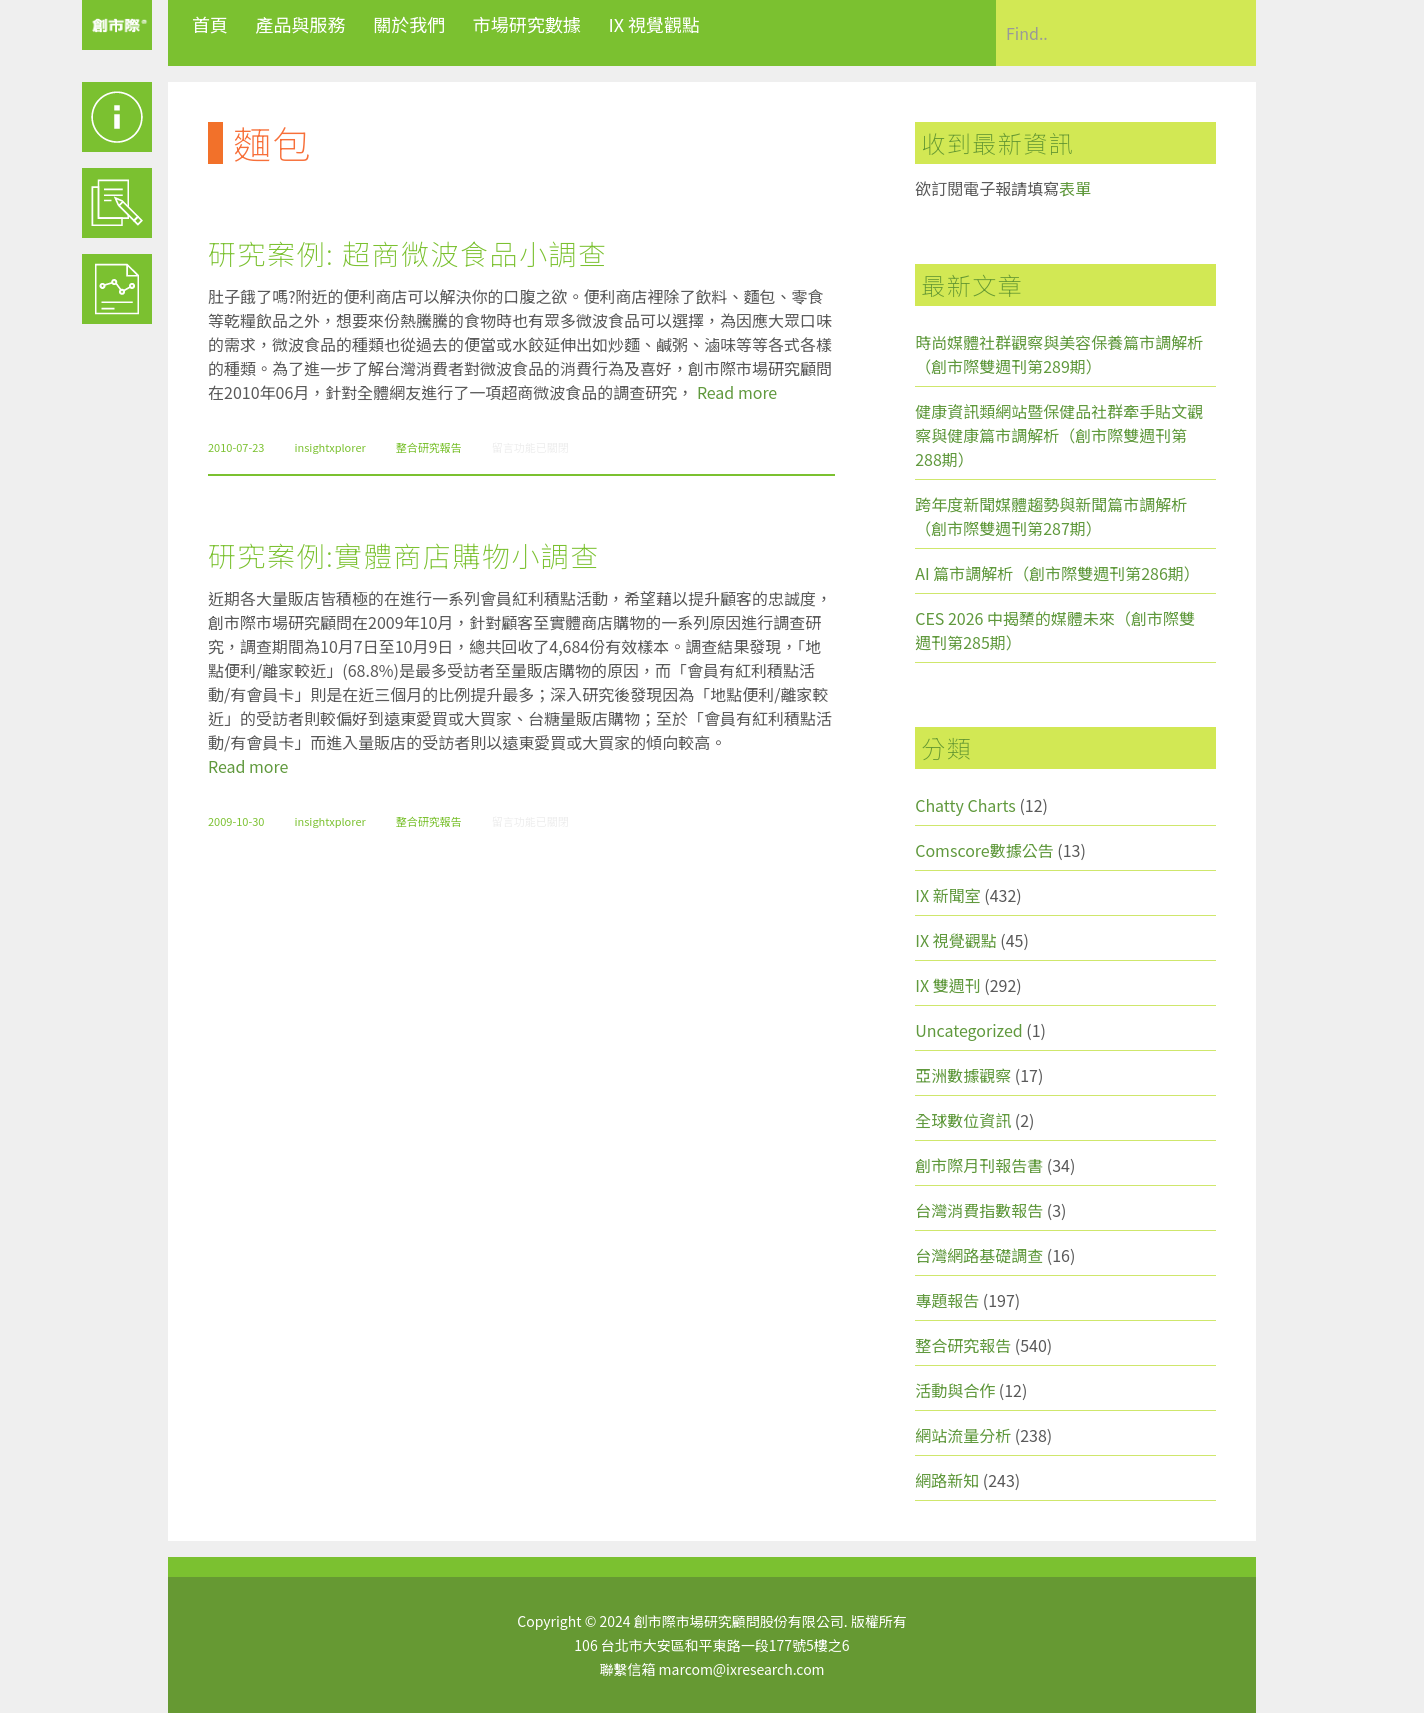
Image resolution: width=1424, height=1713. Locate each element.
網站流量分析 (963, 1435)
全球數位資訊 (963, 1120)
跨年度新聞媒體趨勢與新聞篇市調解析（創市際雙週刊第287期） (1051, 516)
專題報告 (947, 1300)
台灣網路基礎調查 (979, 1255)
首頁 (210, 24)
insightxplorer (329, 447)
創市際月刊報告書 (979, 1165)
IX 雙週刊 (947, 985)
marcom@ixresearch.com (742, 1669)
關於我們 (409, 24)
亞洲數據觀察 (963, 1075)
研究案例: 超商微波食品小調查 (407, 253)
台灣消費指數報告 (979, 1210)
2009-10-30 (236, 821)
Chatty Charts (965, 805)
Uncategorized (969, 1030)
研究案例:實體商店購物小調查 (404, 555)
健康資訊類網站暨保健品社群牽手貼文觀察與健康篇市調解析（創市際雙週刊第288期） (1059, 435)
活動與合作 (955, 1390)
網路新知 (947, 1480)
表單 (1075, 188)
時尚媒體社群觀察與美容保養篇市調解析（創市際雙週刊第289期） (1059, 354)
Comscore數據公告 (984, 850)
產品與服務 (301, 24)
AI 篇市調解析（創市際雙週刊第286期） (1057, 573)
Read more (737, 392)
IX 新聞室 (947, 895)
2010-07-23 (236, 447)
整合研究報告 (429, 447)
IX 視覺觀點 (654, 24)
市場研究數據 (527, 24)
